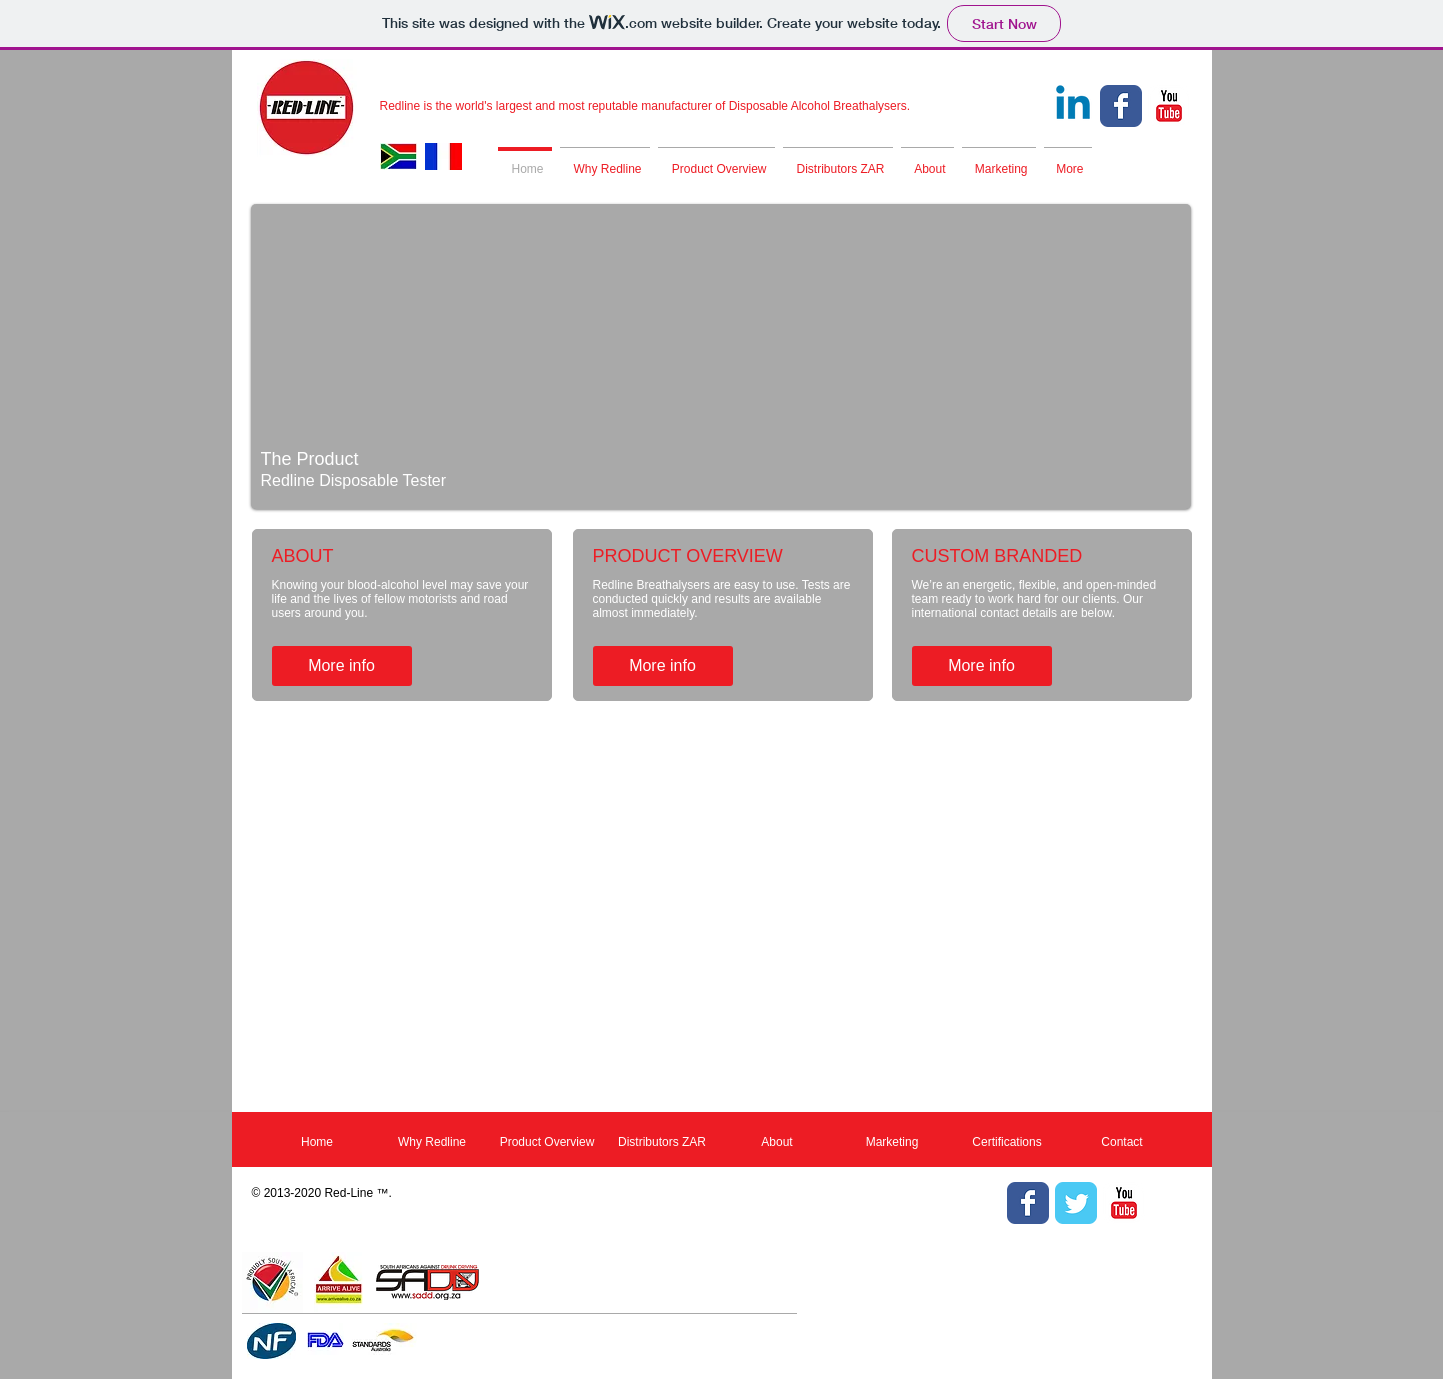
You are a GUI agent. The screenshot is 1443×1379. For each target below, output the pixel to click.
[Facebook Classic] (1121, 106)
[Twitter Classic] (1076, 1203)
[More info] (342, 666)
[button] (721, 356)
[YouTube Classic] (1169, 106)
